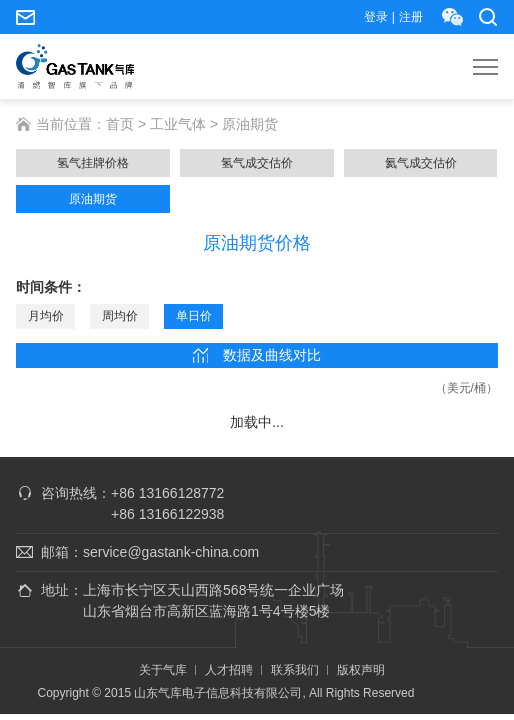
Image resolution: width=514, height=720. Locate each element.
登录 (376, 17)
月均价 (46, 316)
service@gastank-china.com (25, 17)
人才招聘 (229, 670)
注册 (411, 17)
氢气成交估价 (257, 163)
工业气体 (178, 124)
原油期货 (93, 199)
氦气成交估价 (421, 163)
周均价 (120, 316)
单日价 (194, 316)
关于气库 (163, 670)
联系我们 (295, 670)
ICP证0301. (445, 693)
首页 (120, 124)
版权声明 (361, 670)
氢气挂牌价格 (93, 163)
